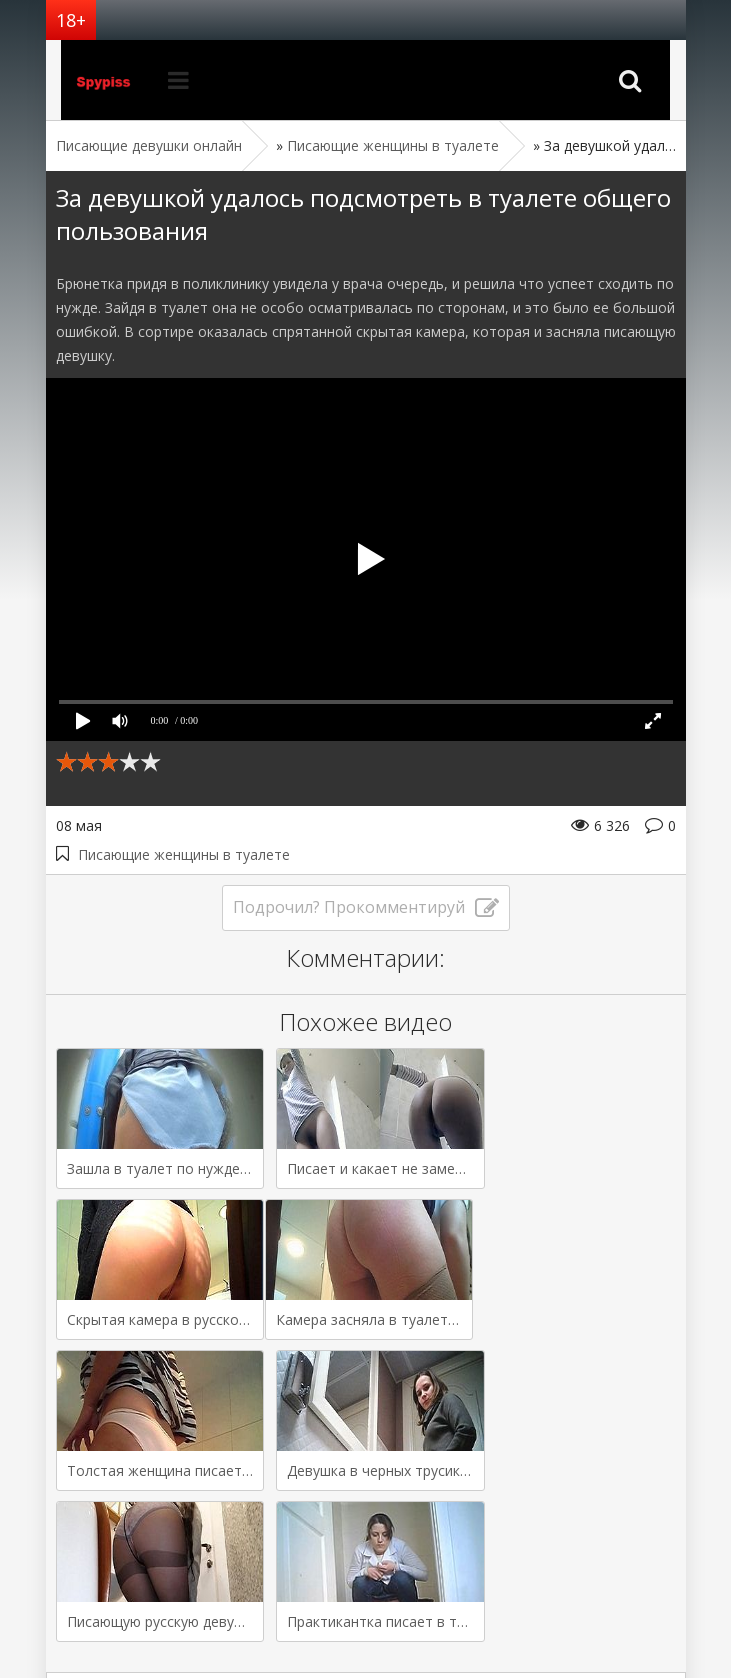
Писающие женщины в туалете (184, 854)
